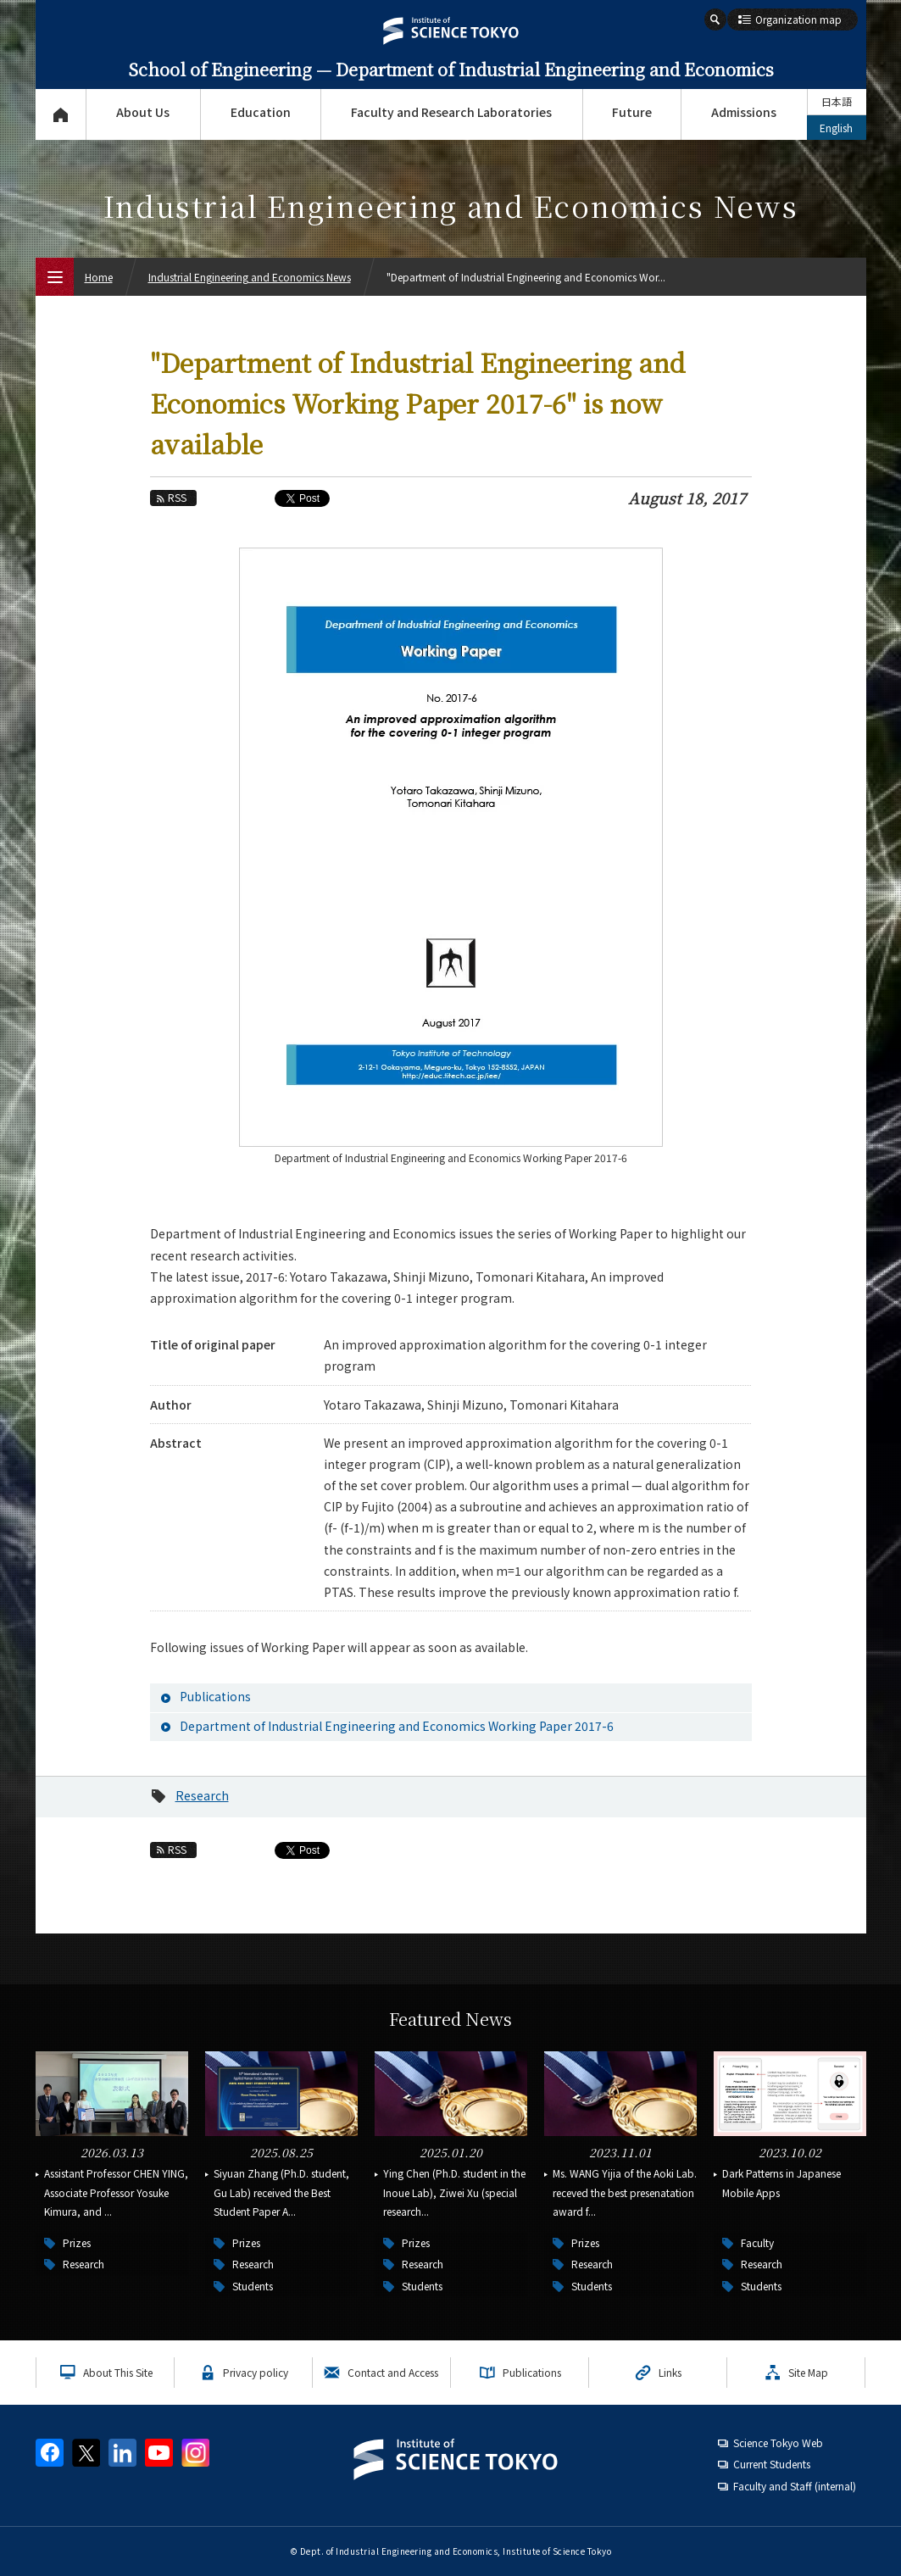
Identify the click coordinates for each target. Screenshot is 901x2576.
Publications (215, 1696)
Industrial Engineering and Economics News (249, 277)
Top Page (61, 114)
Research (202, 1795)
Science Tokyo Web (778, 2442)
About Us (143, 111)
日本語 (836, 101)
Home (99, 277)
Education (261, 111)
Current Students (771, 2463)
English (836, 127)
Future (632, 111)
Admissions (743, 111)
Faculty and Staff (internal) (794, 2486)
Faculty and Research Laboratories (451, 111)
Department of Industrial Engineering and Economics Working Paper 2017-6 (397, 1725)
